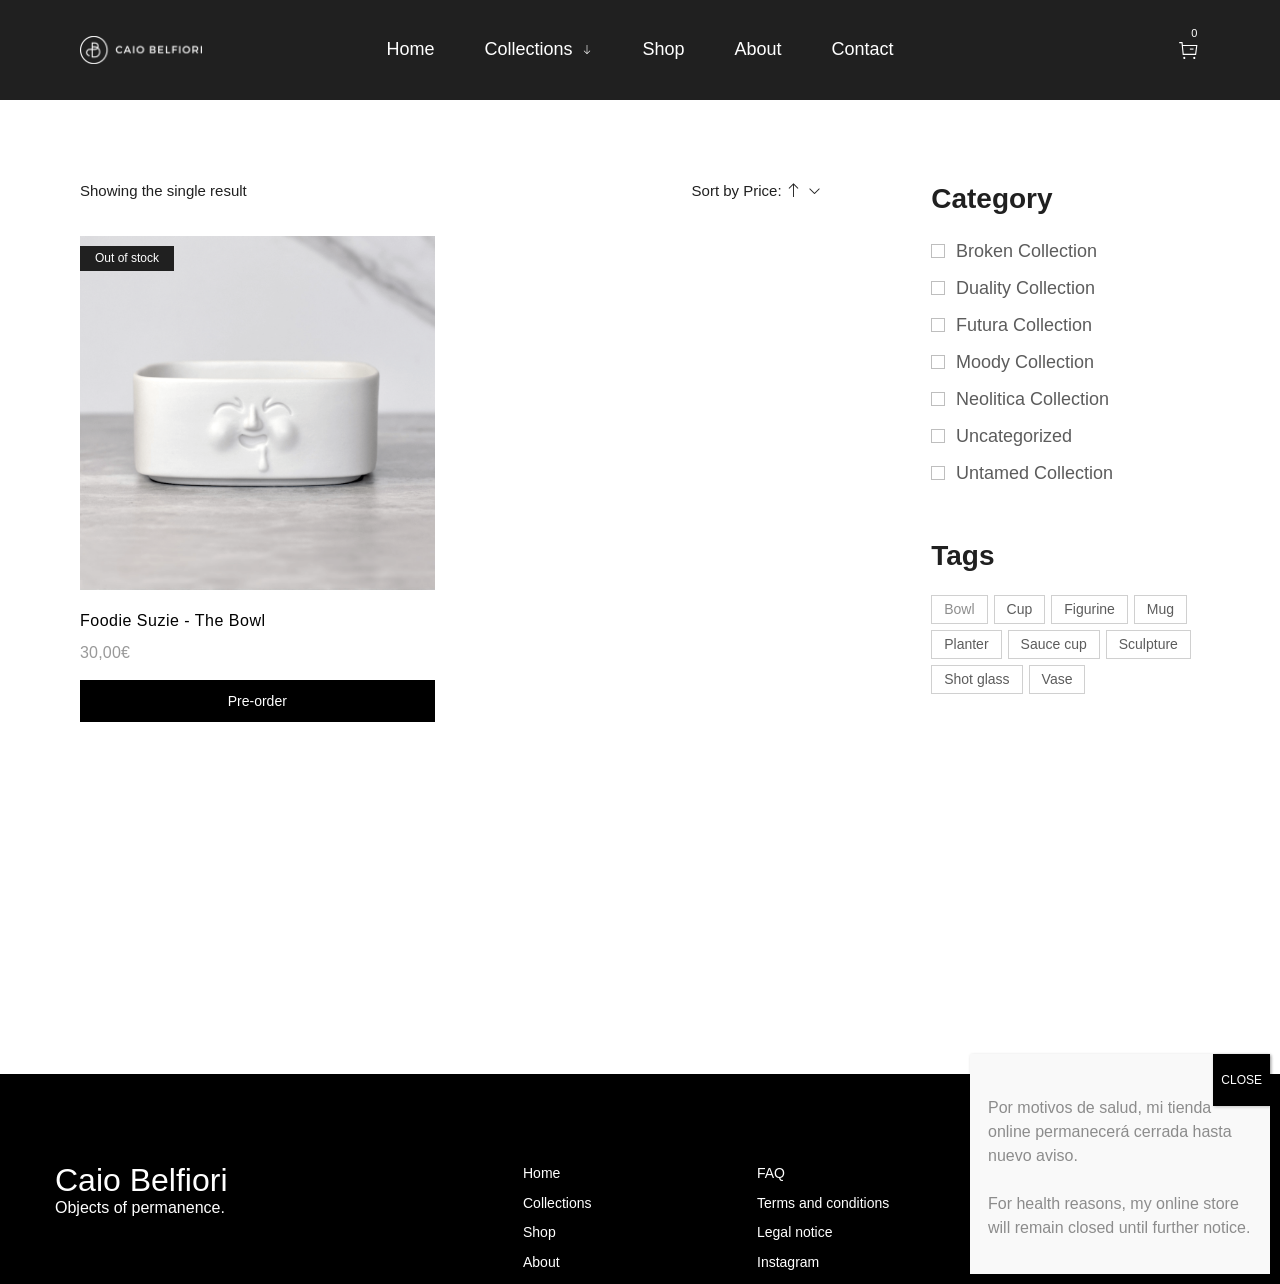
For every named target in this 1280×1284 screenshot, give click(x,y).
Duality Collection (1025, 288)
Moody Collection (1025, 362)
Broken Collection (1026, 251)
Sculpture (1148, 644)
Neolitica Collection (1032, 399)
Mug (1160, 609)
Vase (1057, 679)
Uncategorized (1014, 436)
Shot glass (976, 679)
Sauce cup (1054, 644)
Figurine (1089, 609)
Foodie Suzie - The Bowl (173, 620)
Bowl (959, 609)
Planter (966, 644)
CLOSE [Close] (1241, 1080)
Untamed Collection (1034, 473)
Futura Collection (1024, 325)
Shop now (257, 701)
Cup (1020, 609)
